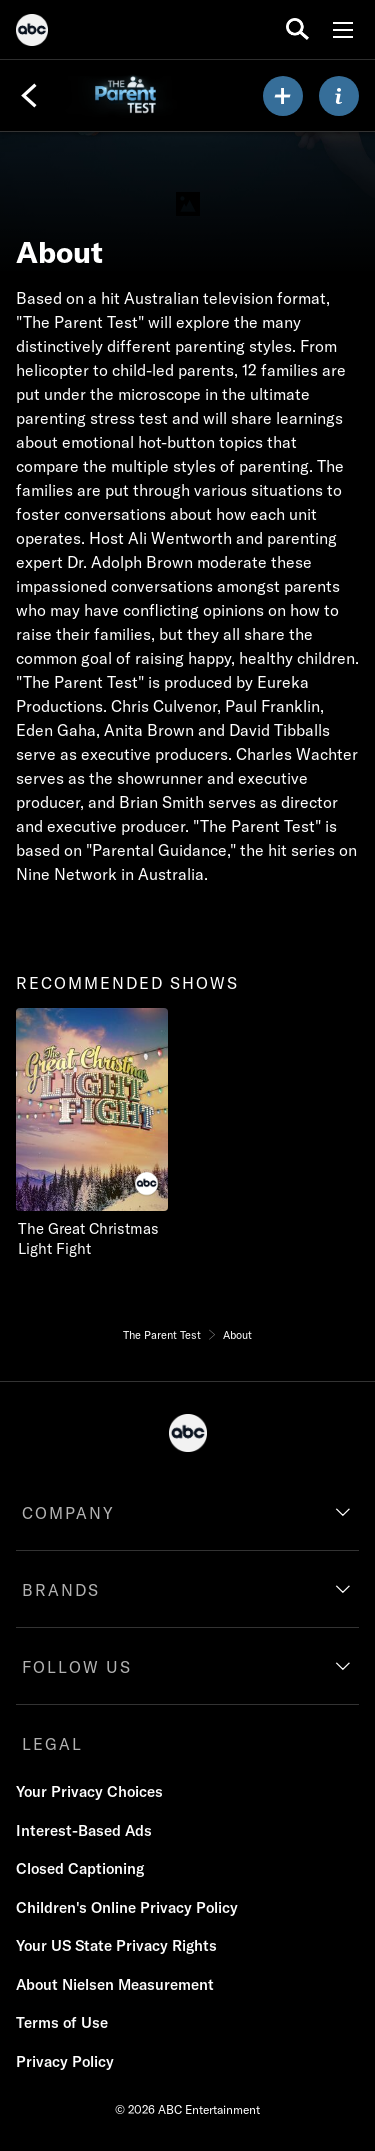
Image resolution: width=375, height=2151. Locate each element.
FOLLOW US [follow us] (77, 1667)
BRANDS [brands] (61, 1590)
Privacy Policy (65, 2061)
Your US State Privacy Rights (116, 1945)
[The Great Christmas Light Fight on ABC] (100, 1133)
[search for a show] (297, 29)
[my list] (283, 96)
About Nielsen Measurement (115, 1984)
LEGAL (52, 1744)
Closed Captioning (80, 1868)
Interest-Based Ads (84, 1830)
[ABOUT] (339, 96)
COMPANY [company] (68, 1513)
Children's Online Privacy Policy (127, 1907)
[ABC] (32, 33)
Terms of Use (62, 2022)
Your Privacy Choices (89, 1791)
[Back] (29, 96)
